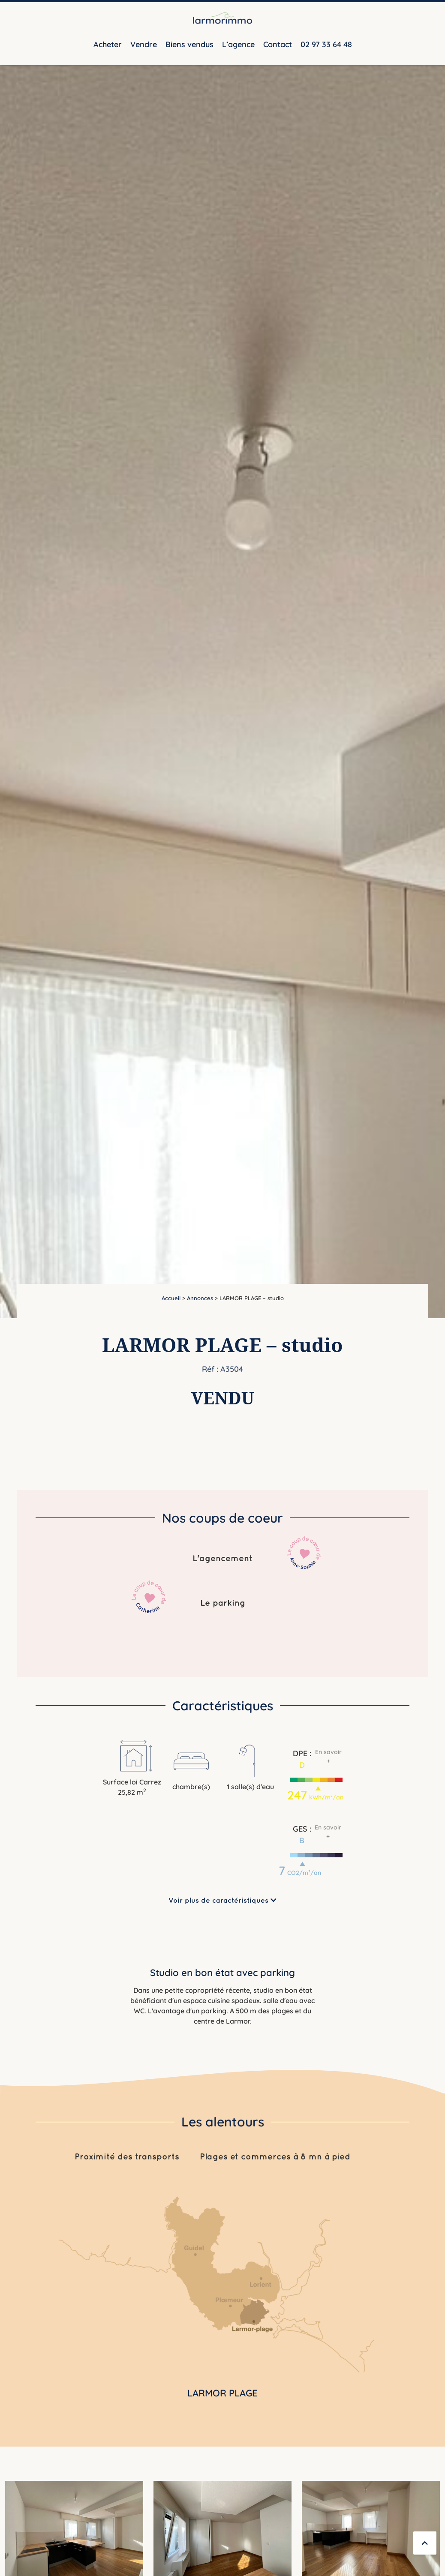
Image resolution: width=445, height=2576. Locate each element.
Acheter (107, 44)
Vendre (143, 44)
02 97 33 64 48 (326, 44)
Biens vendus (189, 44)
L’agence (238, 44)
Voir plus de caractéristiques (222, 1900)
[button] (316, 1768)
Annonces (200, 1298)
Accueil (171, 1298)
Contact (277, 44)
